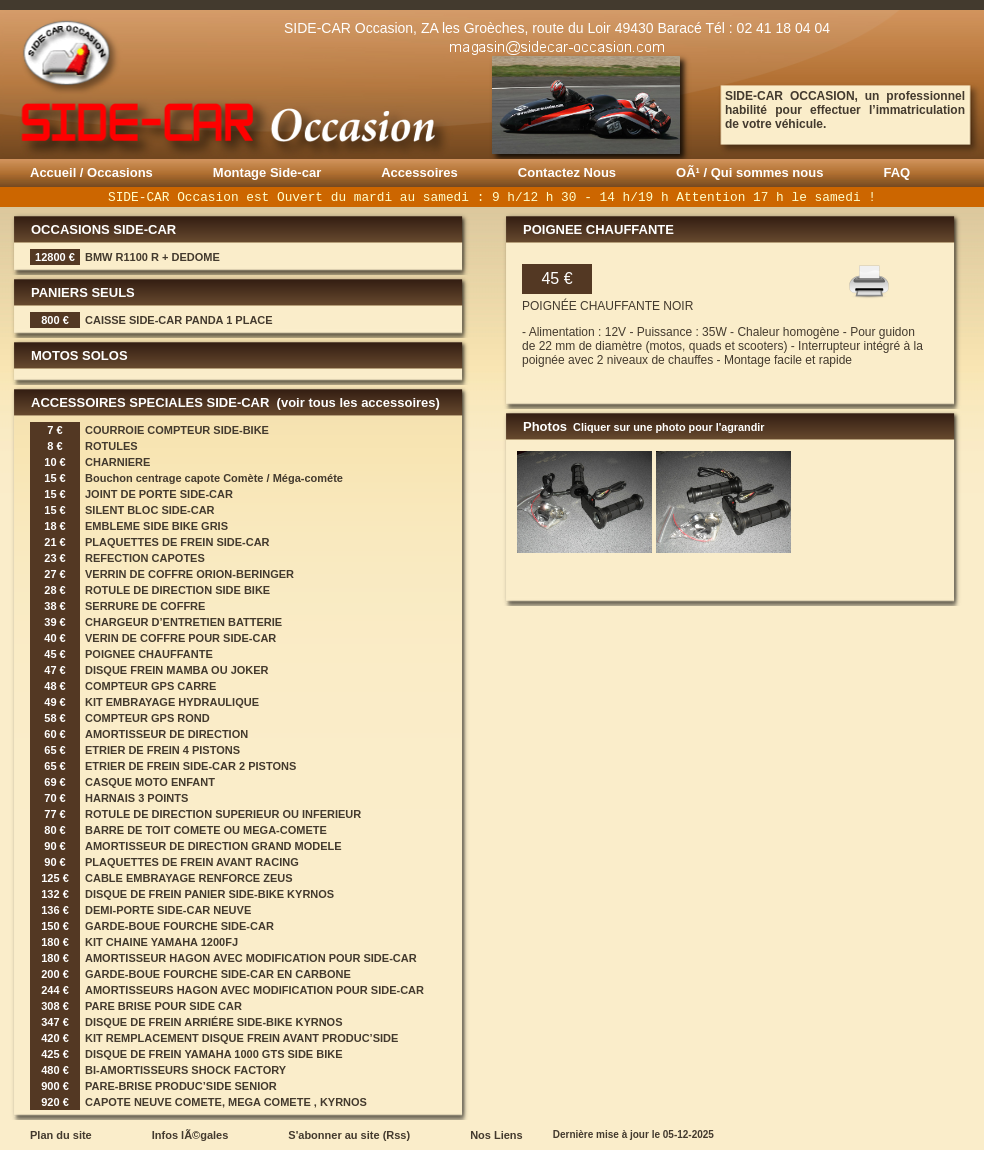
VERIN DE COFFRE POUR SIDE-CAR (180, 638)
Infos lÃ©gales (190, 1135)
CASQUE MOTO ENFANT (150, 782)
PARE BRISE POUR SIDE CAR (163, 1006)
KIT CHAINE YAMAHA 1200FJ (161, 942)
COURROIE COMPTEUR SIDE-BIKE (177, 430)
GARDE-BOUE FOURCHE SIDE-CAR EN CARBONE (218, 974)
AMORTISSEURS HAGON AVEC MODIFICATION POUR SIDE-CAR (254, 990)
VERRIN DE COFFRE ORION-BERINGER (189, 574)
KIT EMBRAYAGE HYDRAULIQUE (172, 702)
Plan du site (61, 1135)
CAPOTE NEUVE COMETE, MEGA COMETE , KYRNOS (226, 1102)
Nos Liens (496, 1135)
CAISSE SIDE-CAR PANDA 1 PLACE (179, 320)
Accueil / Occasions (91, 172)
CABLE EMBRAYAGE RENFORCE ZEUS (189, 878)
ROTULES (111, 446)
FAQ (896, 172)
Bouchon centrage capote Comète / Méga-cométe (214, 478)
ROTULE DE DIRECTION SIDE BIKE (177, 590)
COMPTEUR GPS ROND (147, 718)
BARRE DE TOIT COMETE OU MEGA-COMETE (206, 830)
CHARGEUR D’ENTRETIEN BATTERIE (183, 622)
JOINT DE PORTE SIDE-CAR (159, 494)
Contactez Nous (567, 172)
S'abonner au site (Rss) (349, 1135)
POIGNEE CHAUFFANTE (149, 654)
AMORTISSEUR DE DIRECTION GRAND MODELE (213, 846)
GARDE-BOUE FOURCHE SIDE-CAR (179, 926)
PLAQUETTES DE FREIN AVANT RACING (192, 862)
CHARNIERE (117, 462)
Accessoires (419, 172)
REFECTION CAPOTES (145, 558)
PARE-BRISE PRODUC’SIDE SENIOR (181, 1086)
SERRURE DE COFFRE (145, 606)
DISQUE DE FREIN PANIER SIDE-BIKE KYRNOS (209, 894)
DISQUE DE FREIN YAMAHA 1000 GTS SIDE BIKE (214, 1054)
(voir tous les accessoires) (356, 402)
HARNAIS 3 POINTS (136, 798)
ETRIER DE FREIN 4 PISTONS (162, 750)
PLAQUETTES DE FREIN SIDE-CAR (177, 542)
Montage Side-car (267, 172)
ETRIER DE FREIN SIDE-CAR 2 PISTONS (190, 766)
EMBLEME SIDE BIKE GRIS (156, 526)
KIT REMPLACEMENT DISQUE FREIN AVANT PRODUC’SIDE (241, 1038)
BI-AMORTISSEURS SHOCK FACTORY (185, 1070)
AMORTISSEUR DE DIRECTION (166, 734)
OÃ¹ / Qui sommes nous (749, 172)
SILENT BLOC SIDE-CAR (150, 510)
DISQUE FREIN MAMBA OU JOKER (177, 670)
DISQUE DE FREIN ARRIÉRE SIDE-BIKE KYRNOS (214, 1022)
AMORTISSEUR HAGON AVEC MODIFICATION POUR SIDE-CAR (251, 958)
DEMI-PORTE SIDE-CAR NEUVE (168, 910)
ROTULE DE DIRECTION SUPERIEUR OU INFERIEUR (223, 814)
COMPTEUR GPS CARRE (150, 686)
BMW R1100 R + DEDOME (152, 257)
